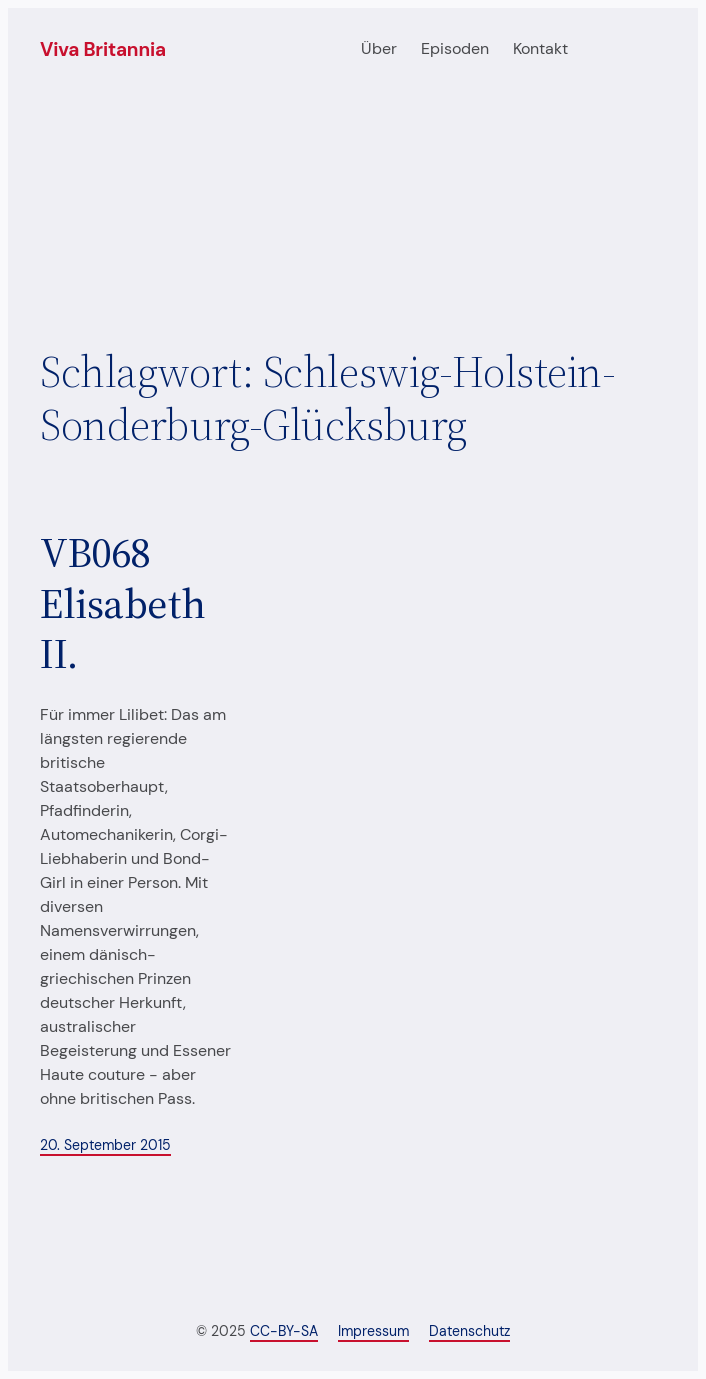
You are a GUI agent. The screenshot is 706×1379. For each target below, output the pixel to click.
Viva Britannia (103, 49)
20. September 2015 (105, 1145)
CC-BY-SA (284, 1331)
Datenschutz (469, 1331)
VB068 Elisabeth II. (122, 602)
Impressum (373, 1331)
